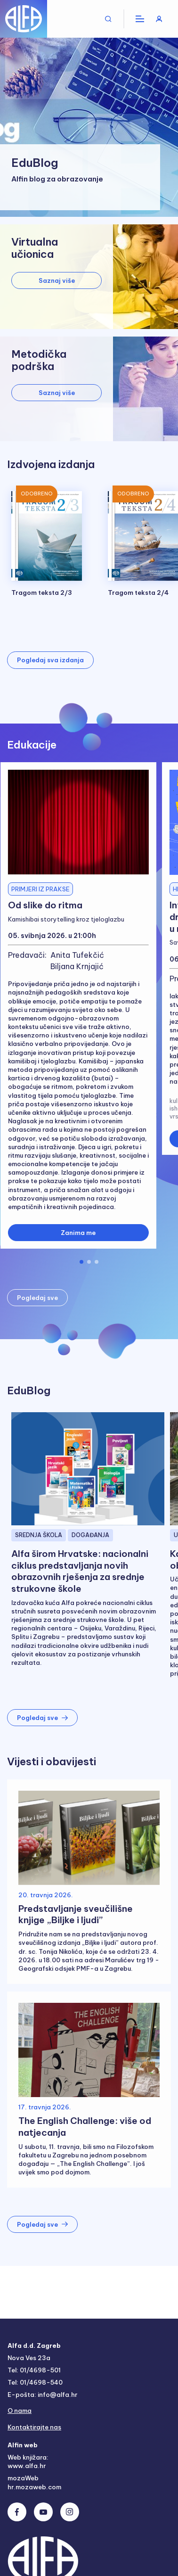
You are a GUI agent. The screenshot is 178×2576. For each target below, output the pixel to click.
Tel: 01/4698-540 (35, 2382)
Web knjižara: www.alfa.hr (28, 2461)
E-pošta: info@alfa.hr (42, 2394)
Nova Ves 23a (29, 2358)
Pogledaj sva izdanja (50, 660)
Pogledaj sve (37, 1297)
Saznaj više (57, 280)
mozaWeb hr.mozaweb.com (34, 2482)
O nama (20, 2410)
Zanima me (78, 1232)
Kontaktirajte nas (34, 2427)
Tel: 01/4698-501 (34, 2370)
